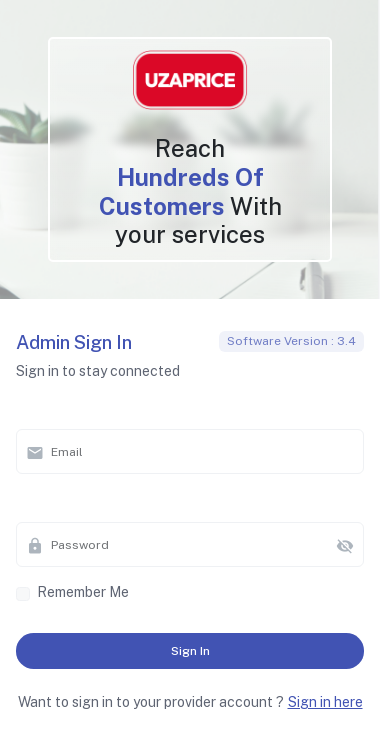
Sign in (190, 651)
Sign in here (325, 702)
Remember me (83, 592)
